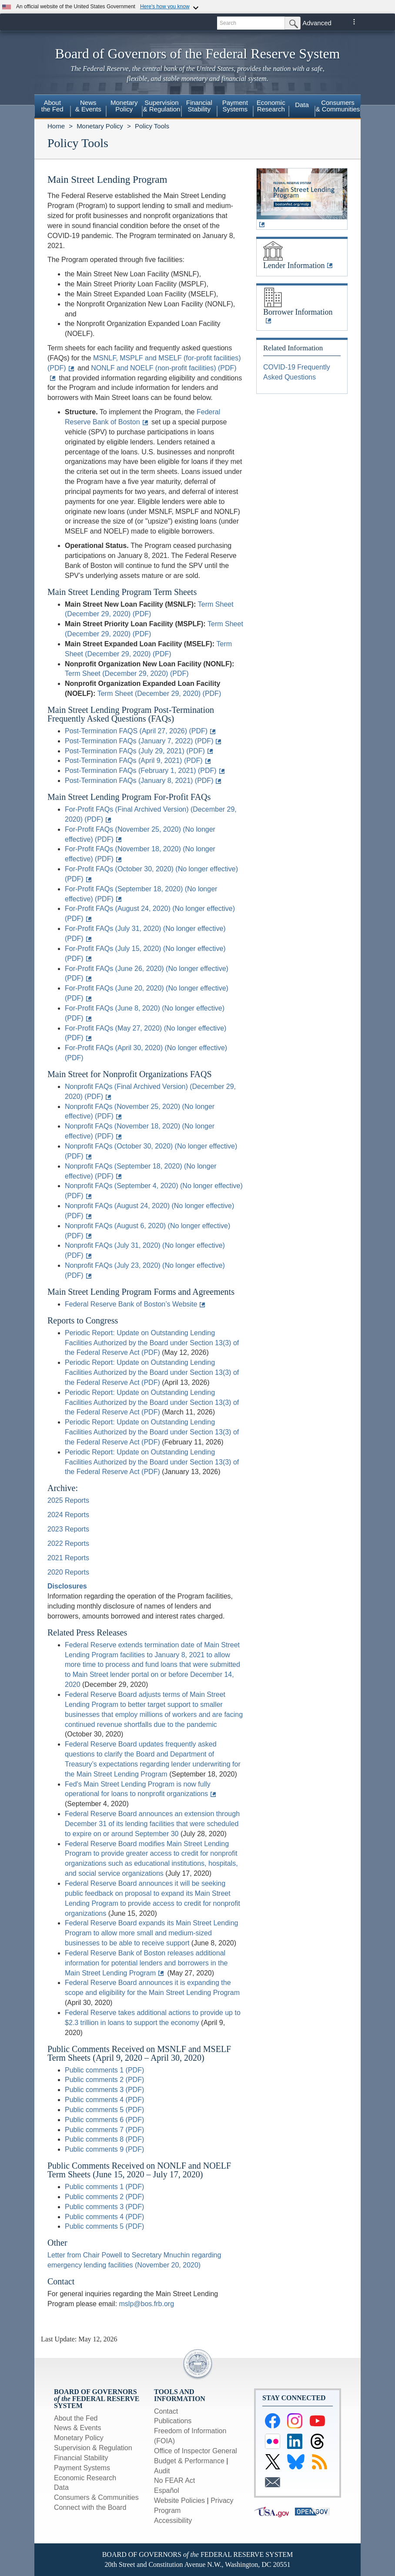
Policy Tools (152, 126)
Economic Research (85, 2478)
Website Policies (179, 2500)
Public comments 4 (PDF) (104, 2099)
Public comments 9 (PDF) (104, 2149)
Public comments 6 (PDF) (104, 2119)
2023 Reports (68, 1529)
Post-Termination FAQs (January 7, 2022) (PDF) (139, 741)
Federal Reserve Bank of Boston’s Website (131, 1304)
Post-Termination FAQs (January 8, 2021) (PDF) (139, 780)
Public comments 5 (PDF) (104, 2109)
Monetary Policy (100, 126)
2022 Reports (68, 1543)
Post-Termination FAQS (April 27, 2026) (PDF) (136, 731)
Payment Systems (82, 2468)
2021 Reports (68, 1558)
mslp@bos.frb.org (146, 2303)
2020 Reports (68, 1572)
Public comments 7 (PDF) (104, 2129)
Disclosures (67, 1586)
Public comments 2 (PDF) (104, 2079)
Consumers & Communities (338, 106)
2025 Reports (68, 1500)
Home (56, 126)
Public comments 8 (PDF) (104, 2139)
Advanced (316, 23)
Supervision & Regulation (93, 2448)
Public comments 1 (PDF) (104, 2070)
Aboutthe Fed (52, 106)
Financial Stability (81, 2458)
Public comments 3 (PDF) (104, 2089)
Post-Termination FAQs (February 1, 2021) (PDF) (141, 770)
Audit (162, 2471)
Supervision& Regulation (162, 106)
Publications (172, 2421)
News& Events (88, 106)
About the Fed (76, 2418)
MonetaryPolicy (124, 106)
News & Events (77, 2428)
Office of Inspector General (195, 2451)
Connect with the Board (90, 2507)
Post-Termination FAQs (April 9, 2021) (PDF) (134, 760)
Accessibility (173, 2520)
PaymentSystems (235, 106)
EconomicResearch (271, 106)
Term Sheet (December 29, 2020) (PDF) (127, 673)
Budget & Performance (189, 2461)
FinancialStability (199, 106)
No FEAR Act (174, 2480)
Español (166, 2490)
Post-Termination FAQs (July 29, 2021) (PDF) (135, 751)
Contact (166, 2411)
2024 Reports (68, 1514)
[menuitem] (52, 107)
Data (302, 104)
